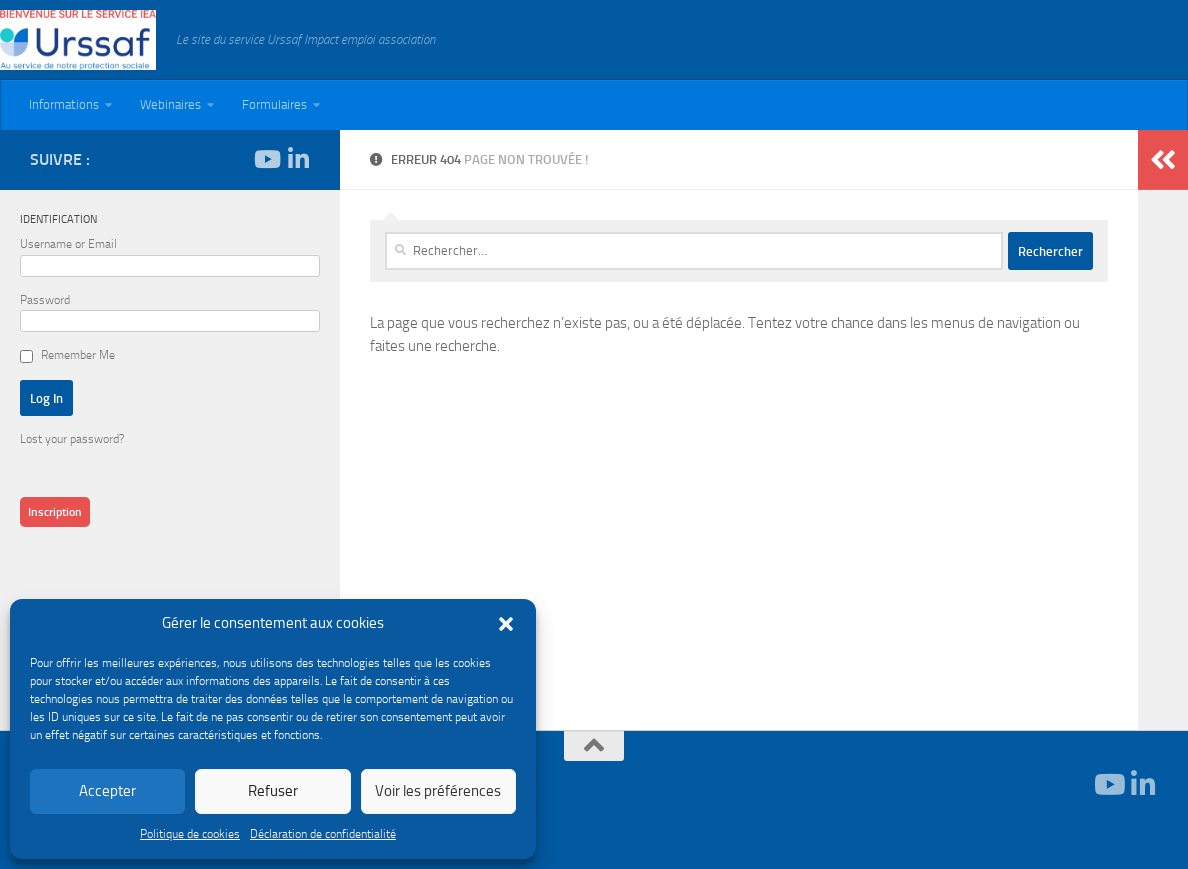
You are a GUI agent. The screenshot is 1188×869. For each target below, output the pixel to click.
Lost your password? (72, 439)
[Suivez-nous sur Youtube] (266, 159)
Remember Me (78, 355)
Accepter (107, 791)
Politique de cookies (190, 834)
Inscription (55, 512)
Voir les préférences (438, 791)
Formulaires (274, 104)
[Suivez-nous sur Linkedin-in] (298, 159)
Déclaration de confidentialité (323, 834)
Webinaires (170, 104)
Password (45, 300)
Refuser (273, 791)
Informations (64, 104)
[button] (506, 624)
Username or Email (68, 244)
